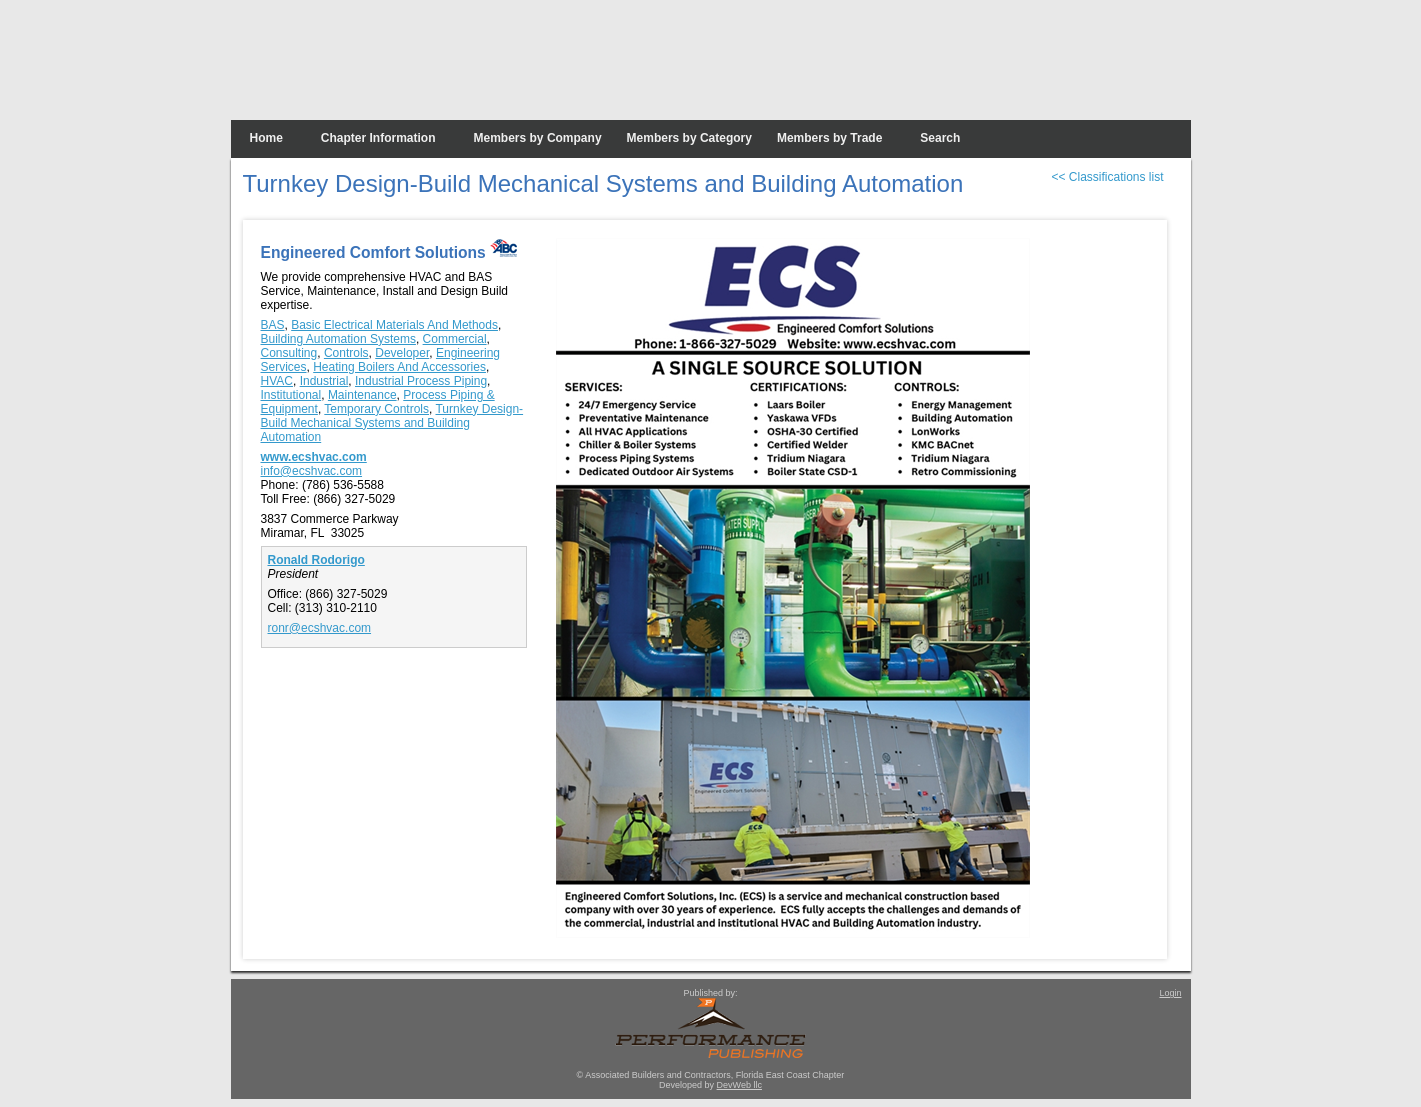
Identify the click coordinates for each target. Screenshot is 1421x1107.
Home (266, 138)
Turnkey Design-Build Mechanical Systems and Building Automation (392, 423)
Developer (402, 353)
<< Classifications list (1107, 177)
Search (940, 138)
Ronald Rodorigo (316, 560)
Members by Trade (829, 138)
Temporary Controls (376, 409)
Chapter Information (378, 138)
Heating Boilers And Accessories (399, 367)
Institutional (291, 395)
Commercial (455, 339)
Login (1170, 993)
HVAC (277, 381)
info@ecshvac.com (312, 471)
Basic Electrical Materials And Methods (394, 325)
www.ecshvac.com (314, 457)
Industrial (324, 381)
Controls (346, 353)
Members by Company (538, 138)
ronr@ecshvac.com (320, 628)
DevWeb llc (739, 1085)
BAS (273, 325)
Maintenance (362, 395)
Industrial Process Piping (421, 381)
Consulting (289, 353)
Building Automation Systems (338, 339)
